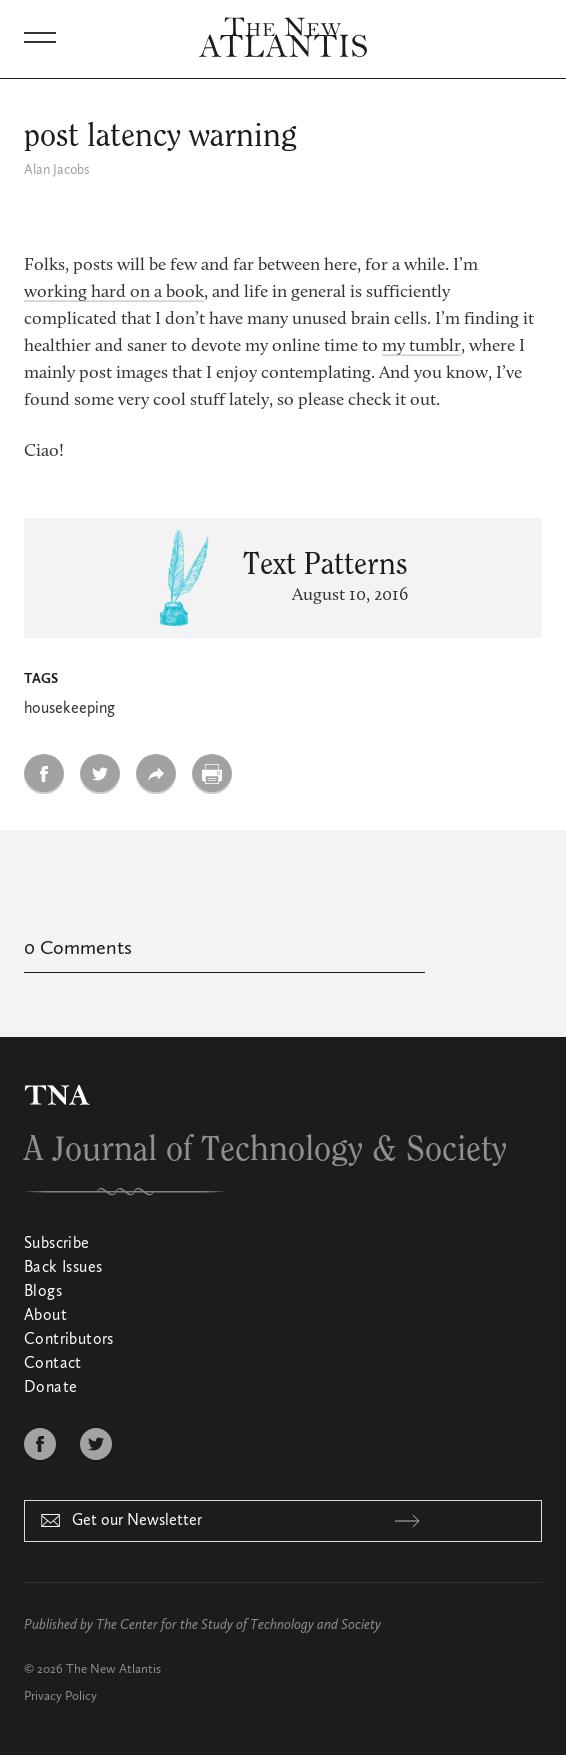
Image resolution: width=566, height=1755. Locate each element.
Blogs (43, 1292)
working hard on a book (114, 293)
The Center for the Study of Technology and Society (238, 1625)
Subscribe (57, 1244)
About (45, 1316)
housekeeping (69, 709)
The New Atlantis (113, 1669)
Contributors (69, 1340)
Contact (53, 1364)
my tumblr (421, 347)
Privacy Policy (60, 1696)
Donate (50, 1388)
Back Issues (63, 1268)
